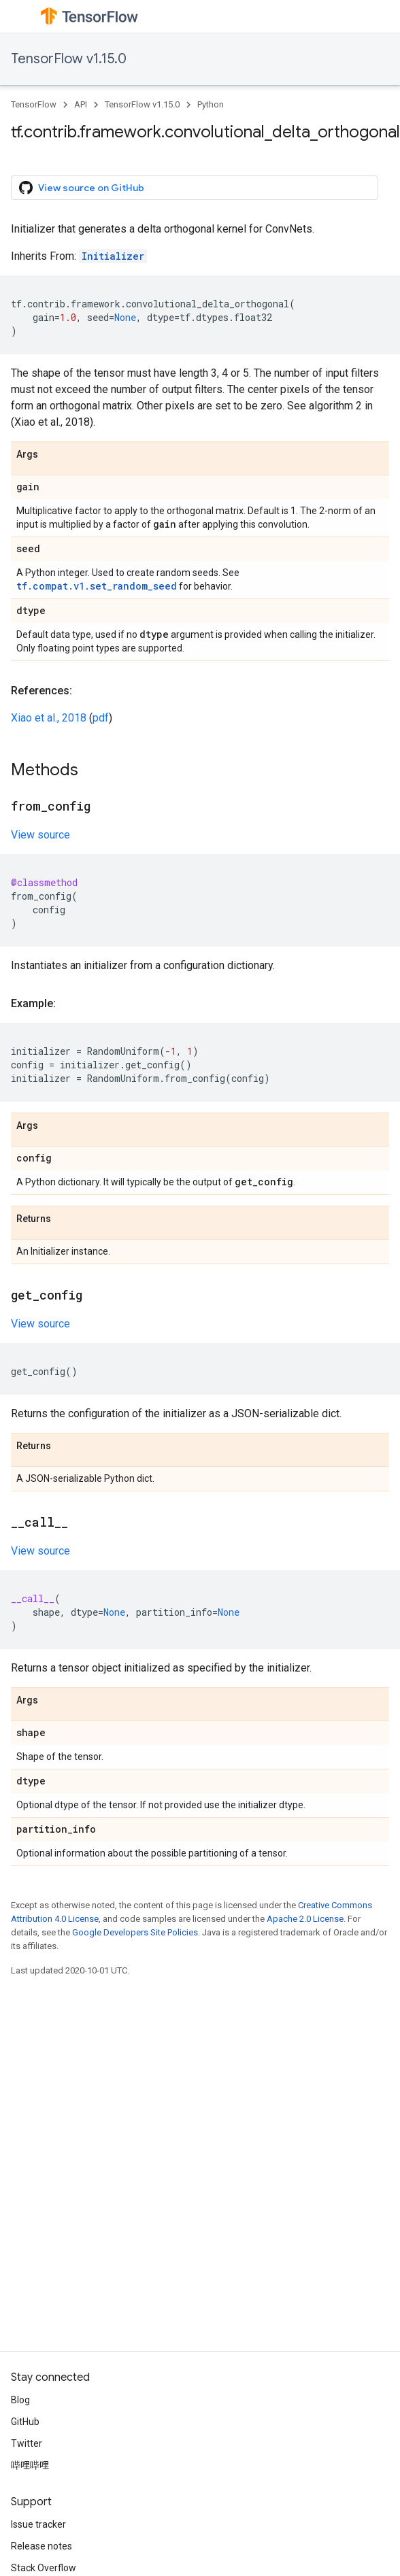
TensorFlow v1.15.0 (69, 58)
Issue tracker (38, 2524)
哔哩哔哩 (30, 2465)
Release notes (41, 2546)
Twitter (26, 2443)
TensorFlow (33, 104)
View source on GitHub (81, 187)
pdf (101, 717)
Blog (20, 2399)
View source (40, 834)
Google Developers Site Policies (135, 1932)
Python (210, 104)
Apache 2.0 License (305, 1919)
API (80, 104)
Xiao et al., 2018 (48, 717)
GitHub (25, 2421)
